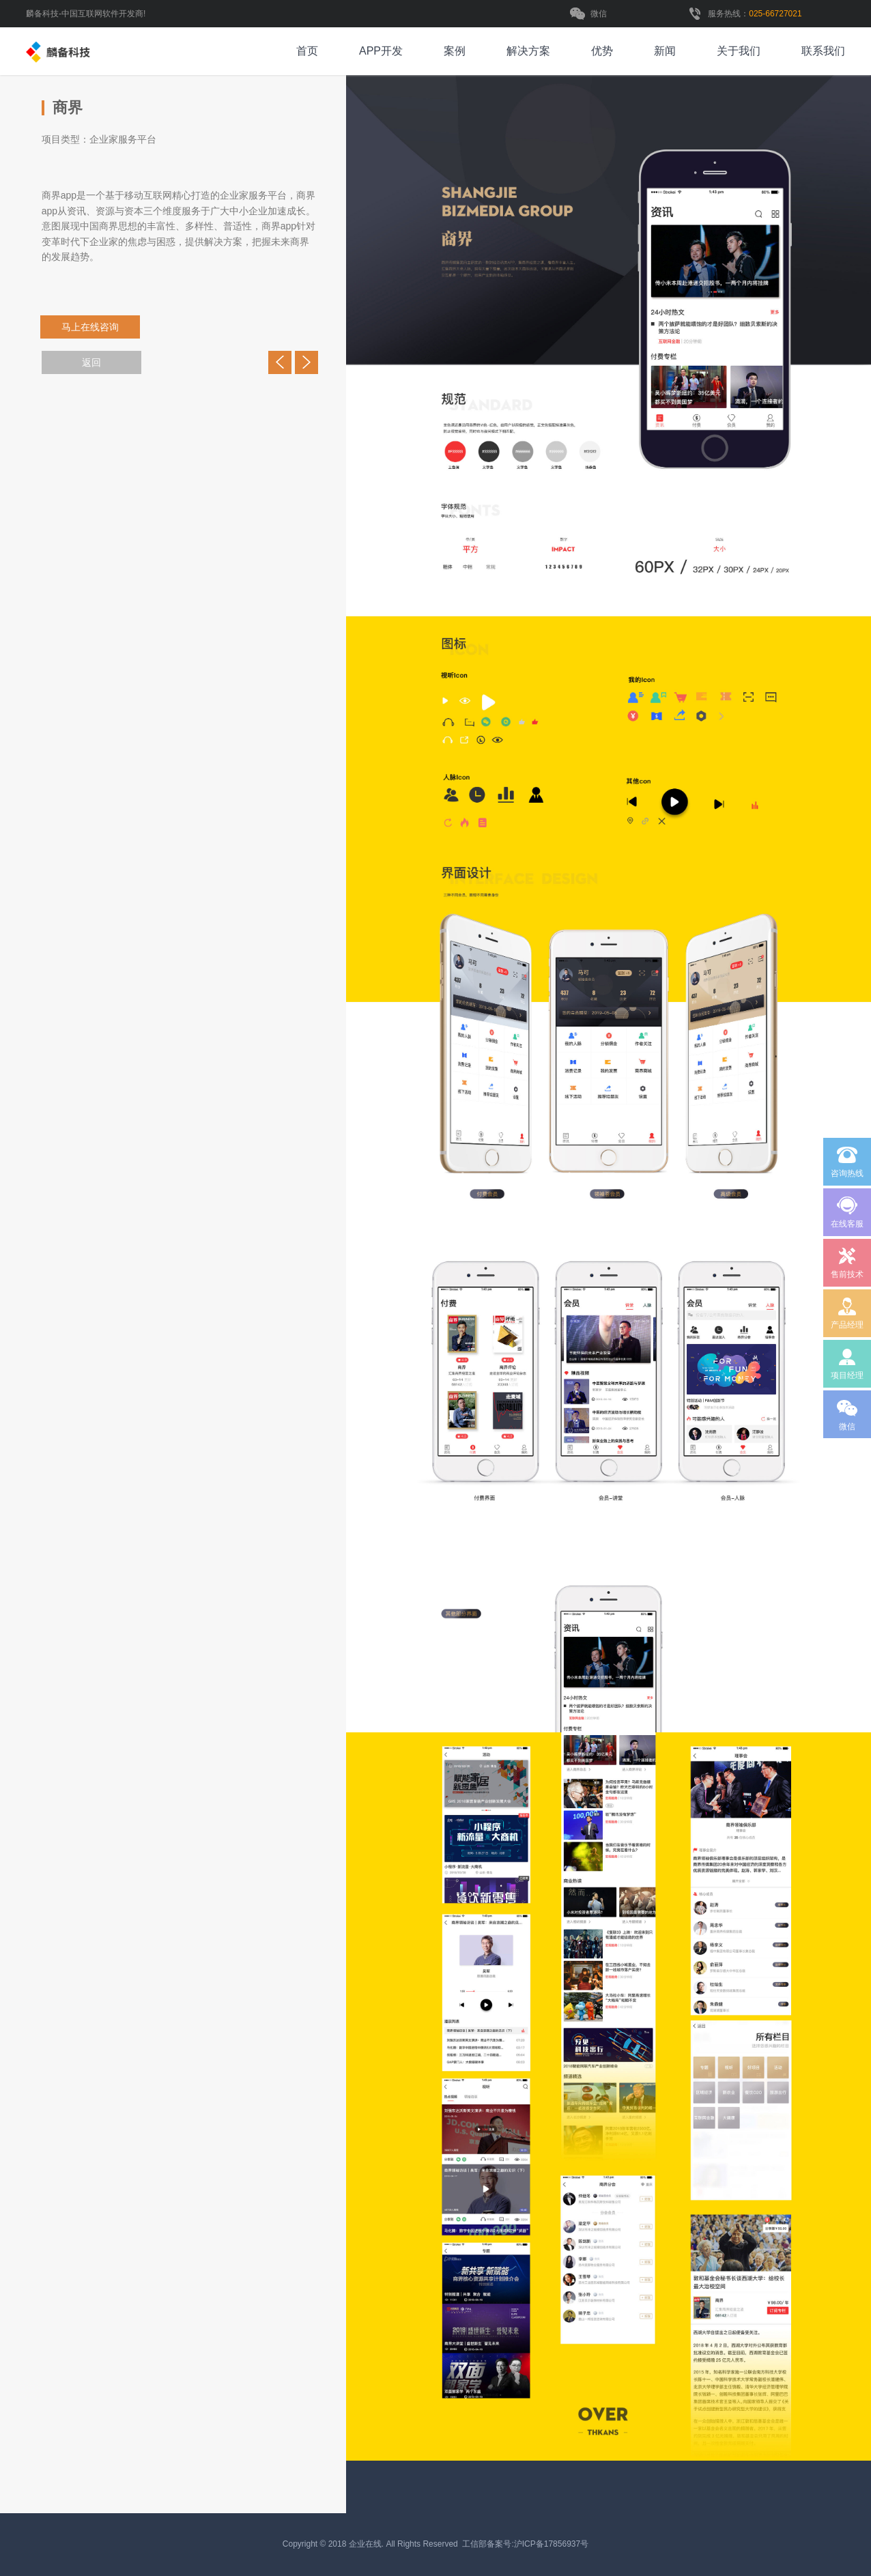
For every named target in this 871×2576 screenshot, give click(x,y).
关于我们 (738, 51)
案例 (455, 51)
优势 (602, 51)
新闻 (665, 51)
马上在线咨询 (97, 326)
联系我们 (823, 51)
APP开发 (381, 51)
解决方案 (528, 51)
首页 (307, 51)
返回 (91, 362)
